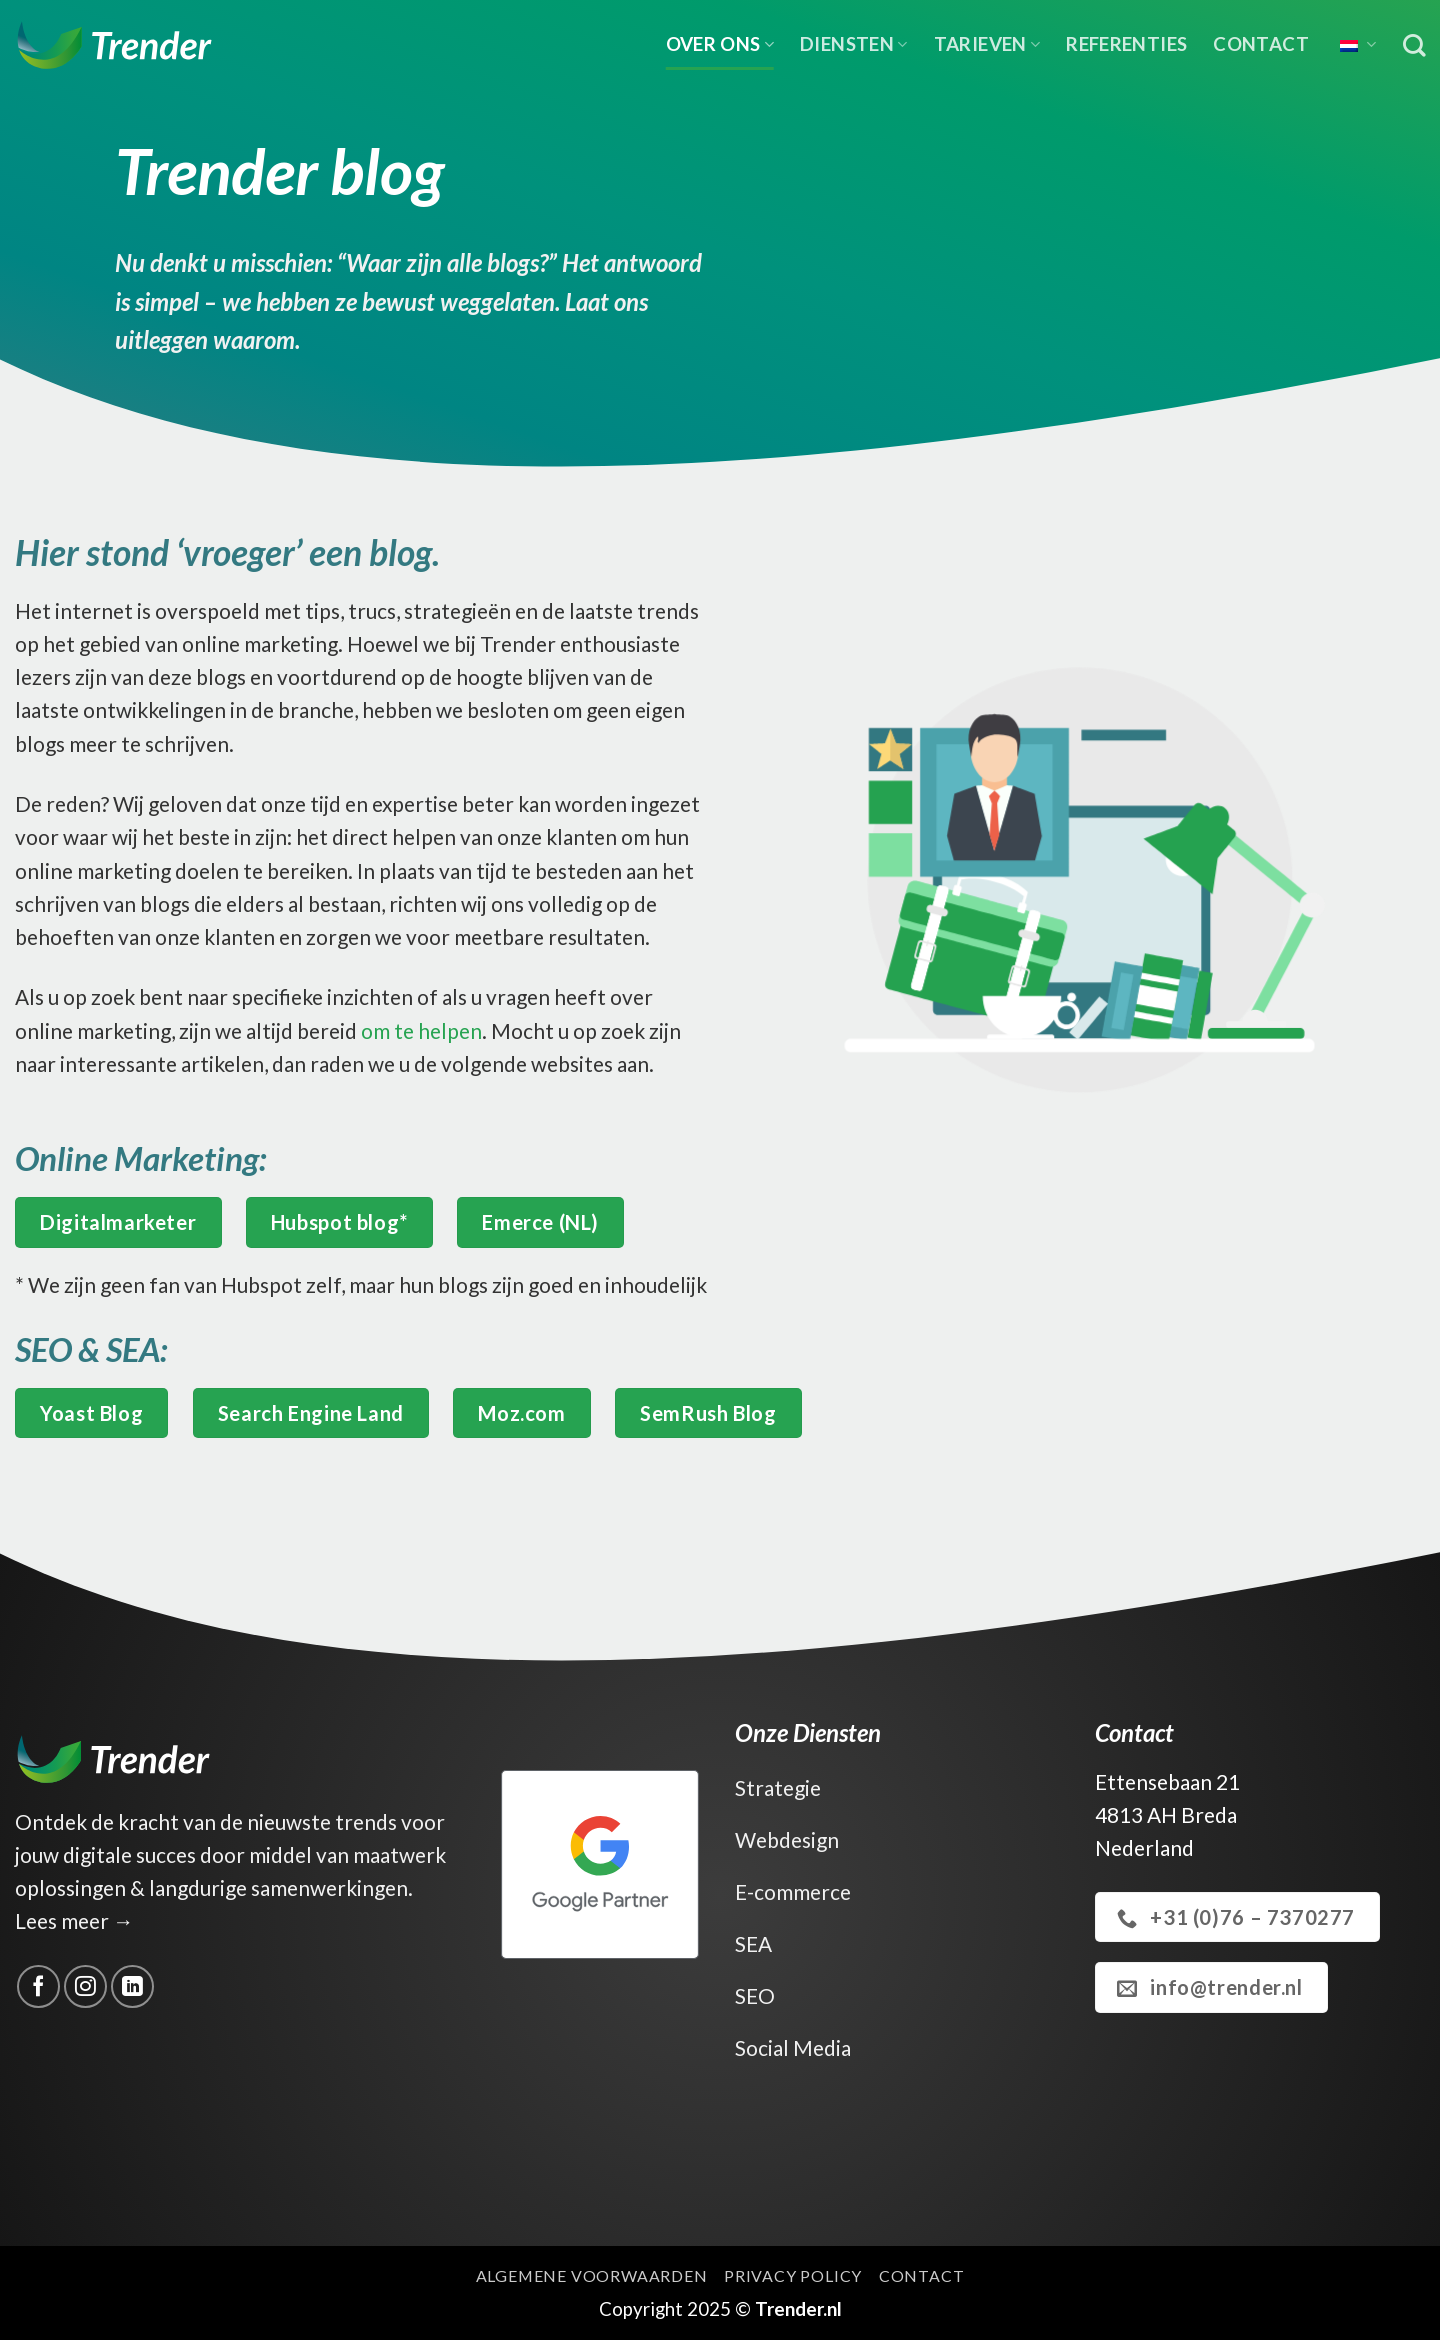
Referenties (1126, 44)
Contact (1261, 44)
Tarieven (987, 44)
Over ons (720, 44)
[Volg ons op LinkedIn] (132, 1986)
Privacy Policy (793, 2275)
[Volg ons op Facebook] (38, 1986)
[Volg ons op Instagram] (85, 1986)
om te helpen (419, 1030)
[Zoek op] (1414, 45)
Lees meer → (74, 1920)
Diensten (854, 44)
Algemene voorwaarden (592, 2275)
